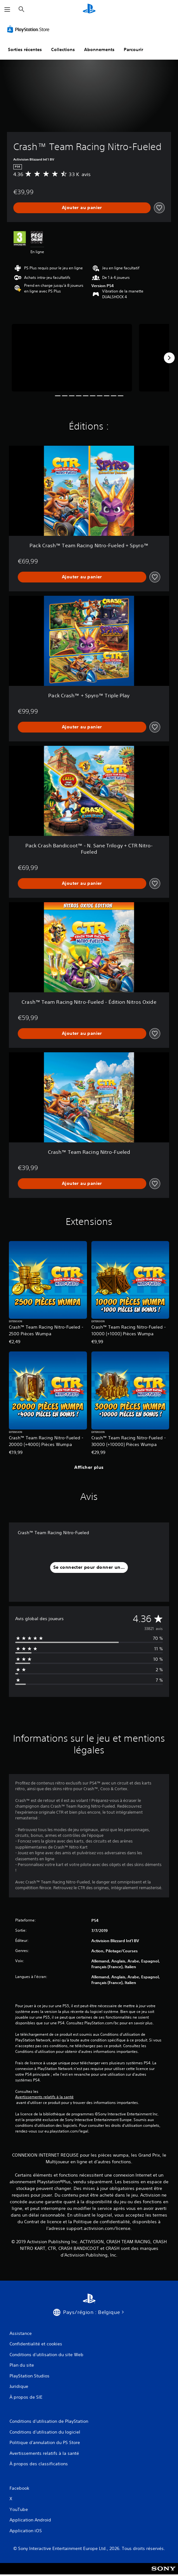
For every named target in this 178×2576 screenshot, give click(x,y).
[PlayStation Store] (29, 29)
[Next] (169, 357)
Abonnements (99, 49)
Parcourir (133, 49)
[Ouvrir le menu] (7, 9)
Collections (63, 49)
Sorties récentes (25, 49)
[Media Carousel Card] (72, 357)
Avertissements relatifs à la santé (44, 2097)
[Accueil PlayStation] (89, 9)
